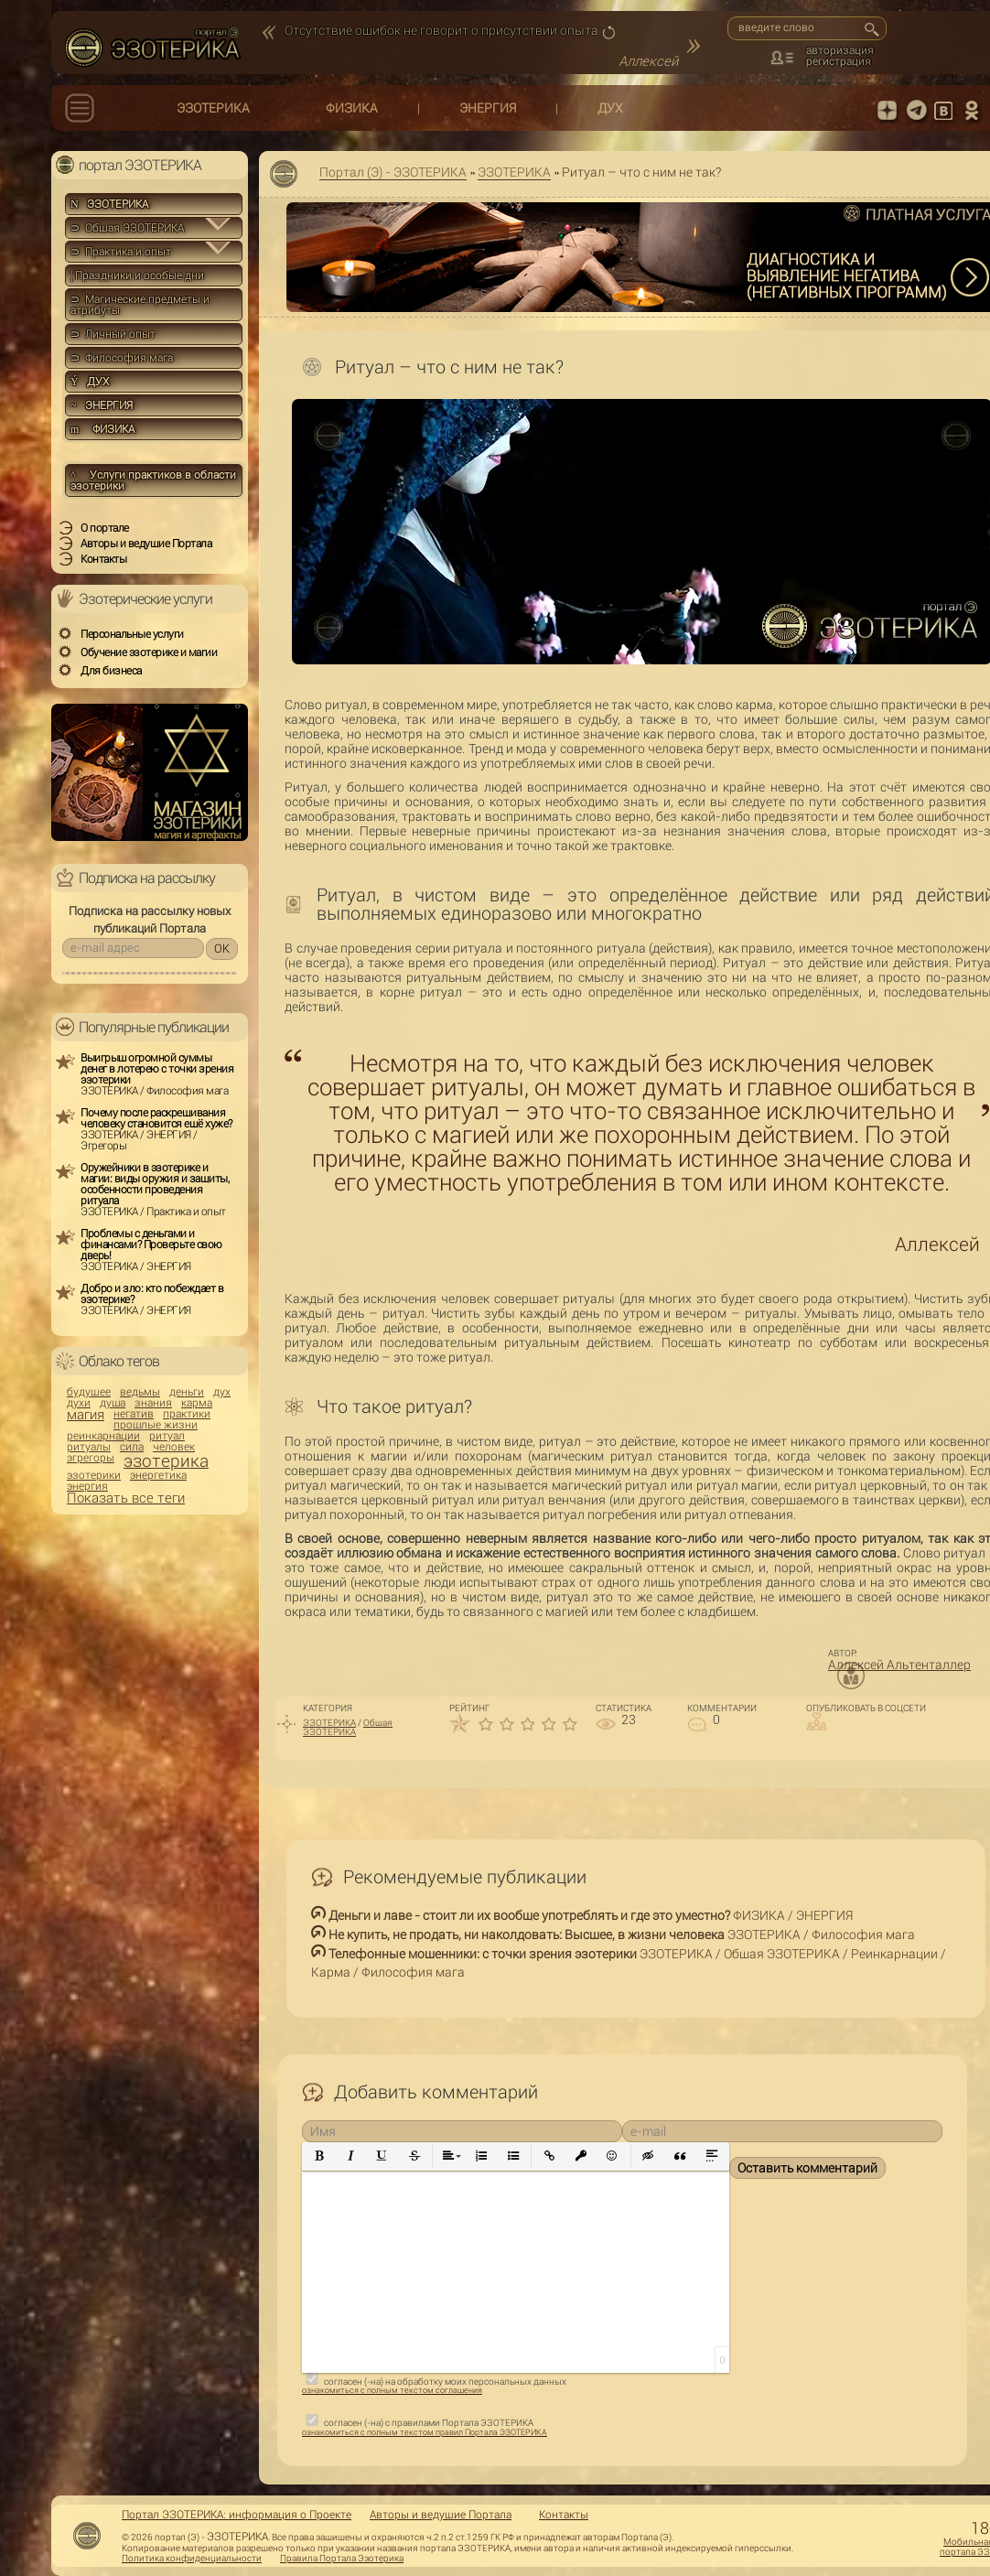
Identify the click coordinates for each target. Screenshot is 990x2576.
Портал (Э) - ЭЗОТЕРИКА (393, 172)
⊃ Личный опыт (113, 334)
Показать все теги (126, 1498)
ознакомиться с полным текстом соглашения (392, 2390)
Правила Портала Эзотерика (342, 2558)
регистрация (838, 61)
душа (112, 1402)
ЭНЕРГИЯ (487, 108)
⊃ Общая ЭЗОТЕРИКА (127, 227)
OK (222, 948)
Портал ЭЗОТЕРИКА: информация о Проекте (236, 2514)
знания (153, 1402)
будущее (89, 1391)
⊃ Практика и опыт (120, 251)
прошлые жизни (155, 1424)
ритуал (167, 1435)
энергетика (158, 1475)
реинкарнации (103, 1435)
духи (79, 1402)
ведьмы (140, 1391)
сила (132, 1446)
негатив (133, 1413)
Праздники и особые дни (137, 275)
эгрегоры (90, 1457)
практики (186, 1413)
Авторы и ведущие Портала (440, 2514)
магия (85, 1415)
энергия (87, 1486)
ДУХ (610, 108)
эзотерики (94, 1475)
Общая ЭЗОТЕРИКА (348, 1727)
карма (196, 1402)
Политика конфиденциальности (192, 2558)
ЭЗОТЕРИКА (213, 108)
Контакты (563, 2514)
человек (174, 1446)
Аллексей (648, 61)
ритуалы (89, 1446)
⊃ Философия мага (121, 357)
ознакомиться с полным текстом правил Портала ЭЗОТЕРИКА (424, 2432)
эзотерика (166, 1461)
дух (222, 1391)
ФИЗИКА (352, 108)
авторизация (840, 50)
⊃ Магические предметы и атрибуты (140, 305)
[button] (320, 2156)
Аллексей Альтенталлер (899, 1664)
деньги (186, 1391)
